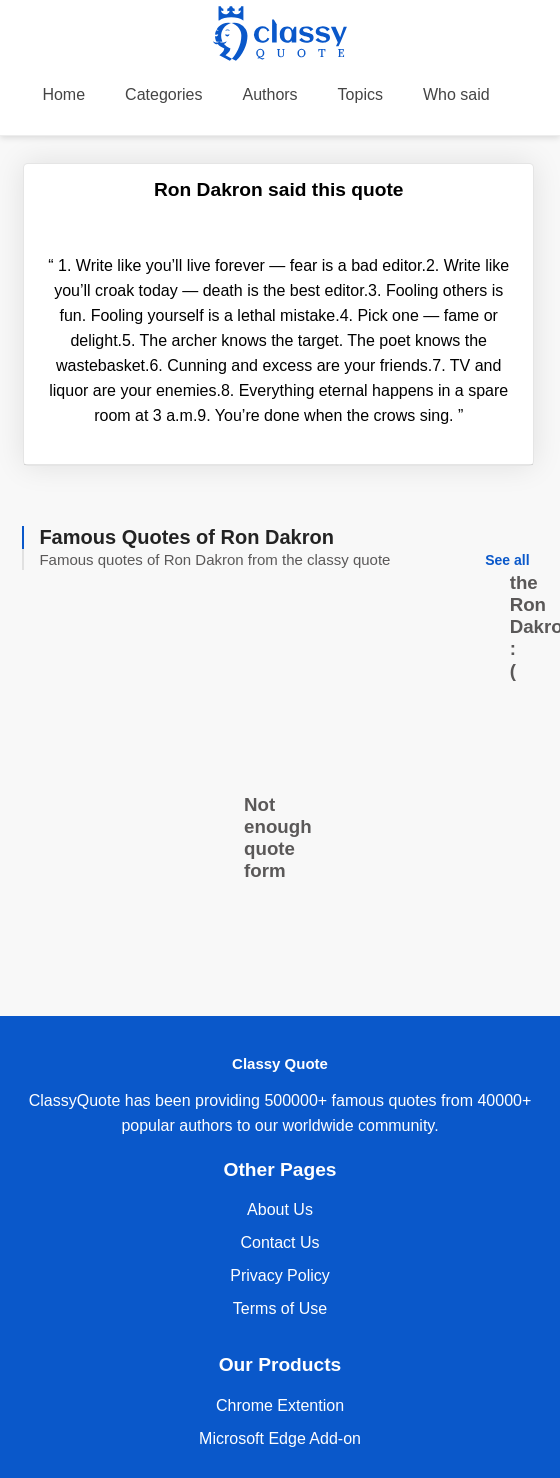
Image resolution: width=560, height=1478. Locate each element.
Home (63, 94)
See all (507, 560)
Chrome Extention (280, 1405)
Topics (360, 94)
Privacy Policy (280, 1275)
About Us (280, 1209)
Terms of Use (280, 1308)
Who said (456, 94)
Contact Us (279, 1242)
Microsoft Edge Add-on (280, 1438)
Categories (163, 94)
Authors (269, 94)
